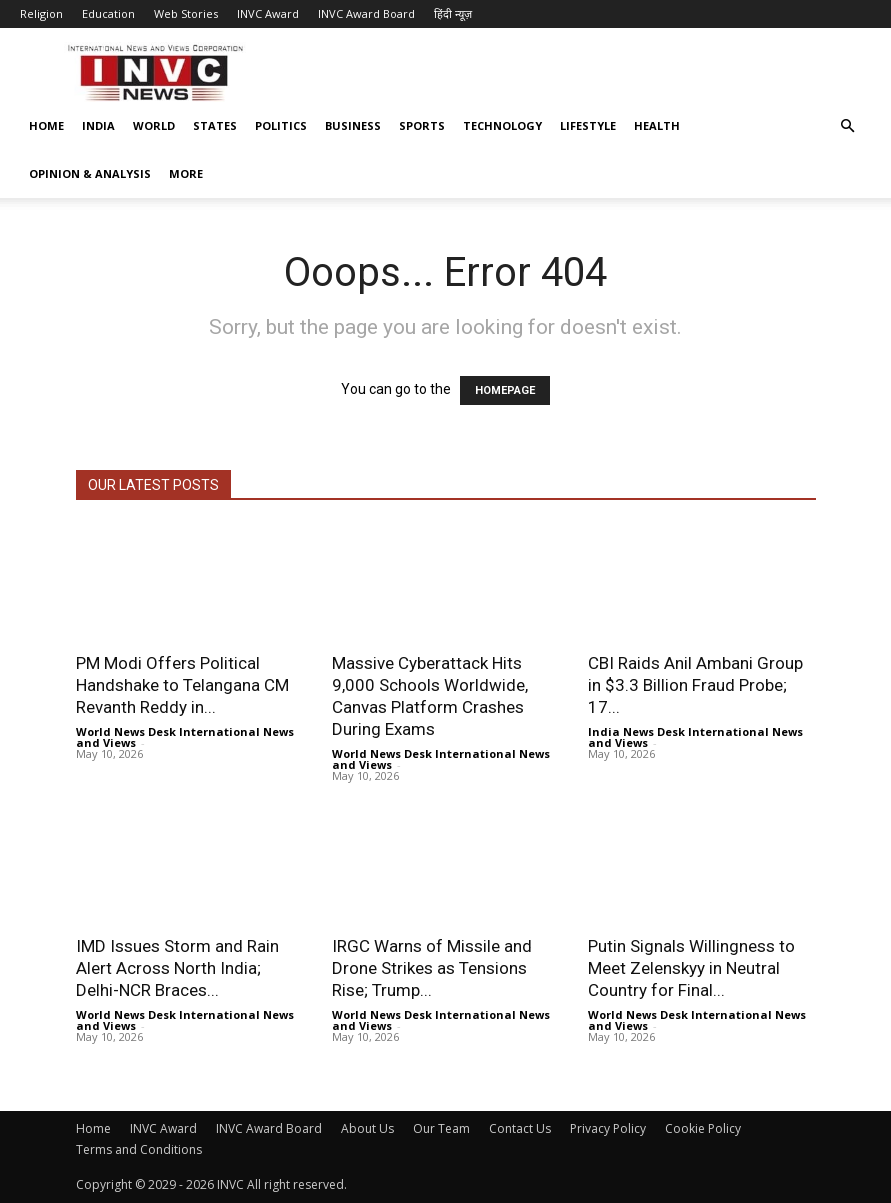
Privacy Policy (608, 1128)
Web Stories (186, 13)
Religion (41, 13)
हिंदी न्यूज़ (453, 13)
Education (108, 13)
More (186, 173)
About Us (367, 1128)
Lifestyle (588, 125)
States (215, 125)
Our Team (441, 1128)
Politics (281, 125)
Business (353, 125)
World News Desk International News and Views (185, 737)
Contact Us (520, 1128)
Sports (422, 125)
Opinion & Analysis (90, 173)
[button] (847, 126)
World (154, 125)
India (98, 125)
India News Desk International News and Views (695, 737)
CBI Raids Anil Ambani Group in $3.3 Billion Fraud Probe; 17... (695, 685)
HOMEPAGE (505, 390)
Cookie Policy (703, 1128)
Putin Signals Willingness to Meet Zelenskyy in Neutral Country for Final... (691, 968)
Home (46, 125)
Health (657, 125)
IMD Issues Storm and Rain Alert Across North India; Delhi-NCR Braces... (177, 968)
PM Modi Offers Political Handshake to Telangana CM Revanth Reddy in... (182, 685)
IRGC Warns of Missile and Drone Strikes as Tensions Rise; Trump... (432, 968)
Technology (502, 125)
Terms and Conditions (139, 1149)
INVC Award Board (366, 13)
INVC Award (268, 13)
